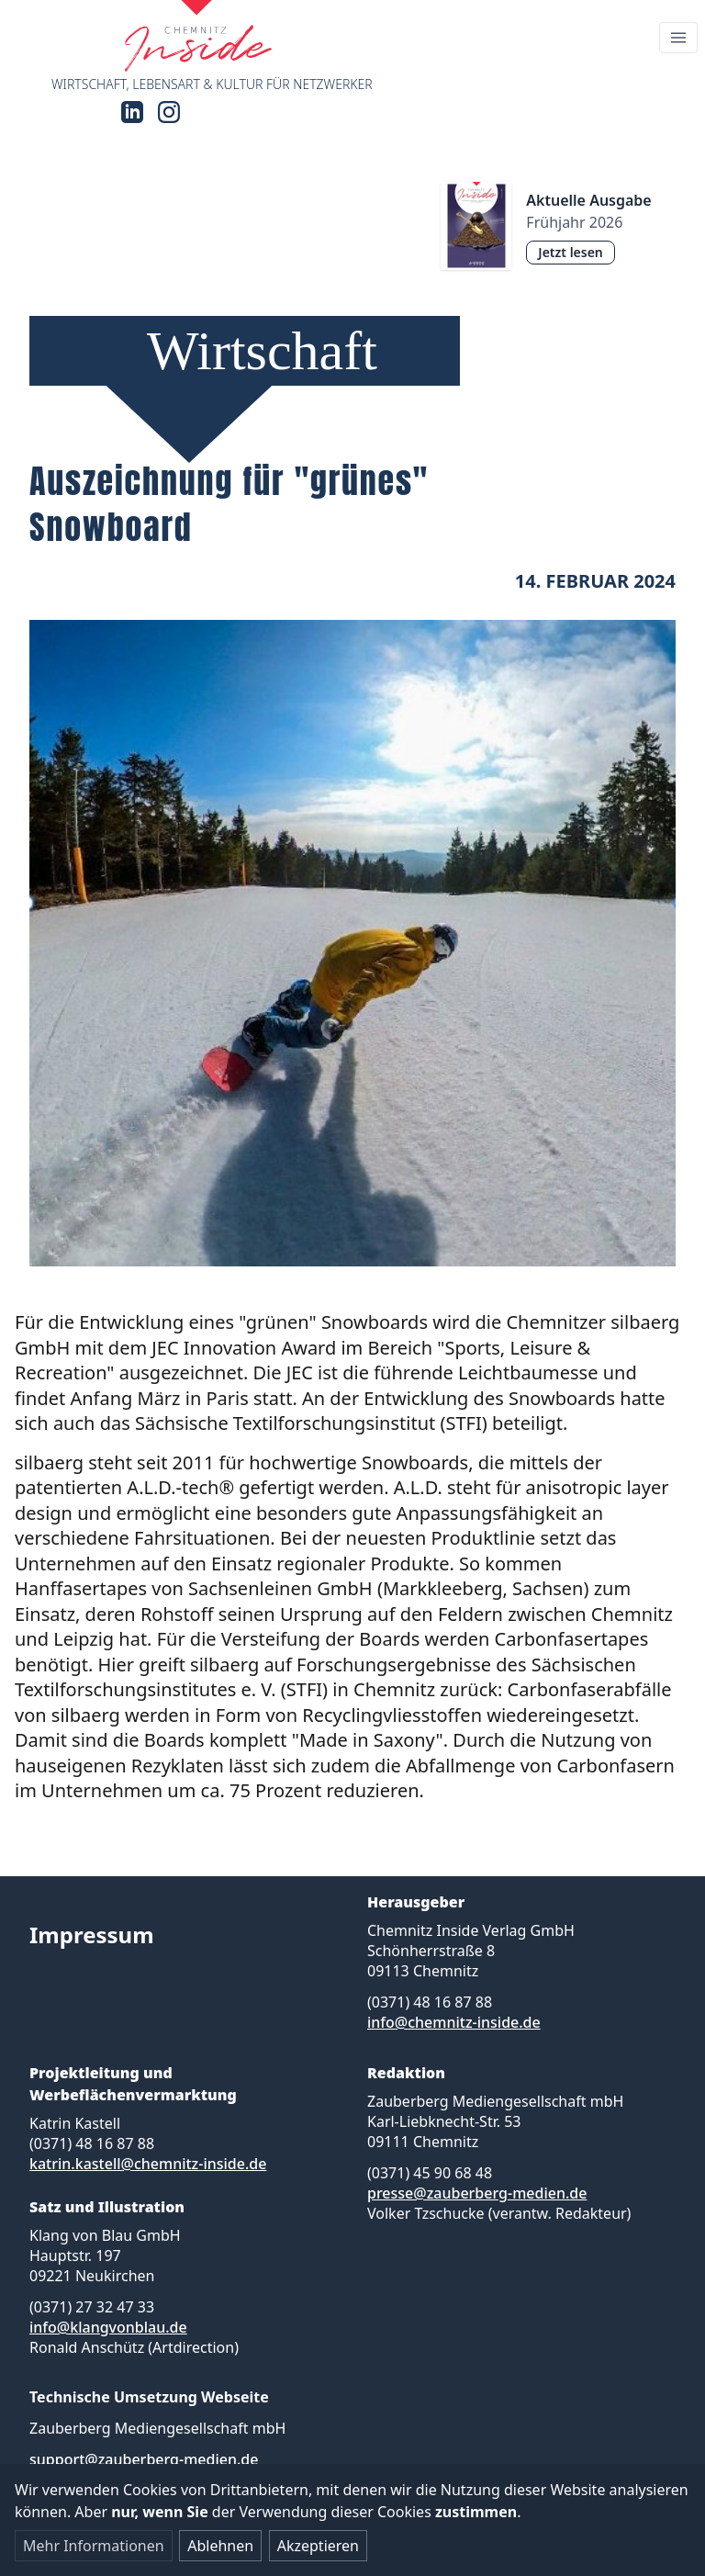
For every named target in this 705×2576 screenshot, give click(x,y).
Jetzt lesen (570, 252)
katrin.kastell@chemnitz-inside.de (147, 2164)
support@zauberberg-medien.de (143, 2459)
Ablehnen (220, 2546)
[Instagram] (169, 112)
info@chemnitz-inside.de (454, 2022)
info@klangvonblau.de (108, 2327)
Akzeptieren (318, 2546)
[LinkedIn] (132, 112)
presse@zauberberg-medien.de (477, 2193)
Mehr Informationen (93, 2546)
